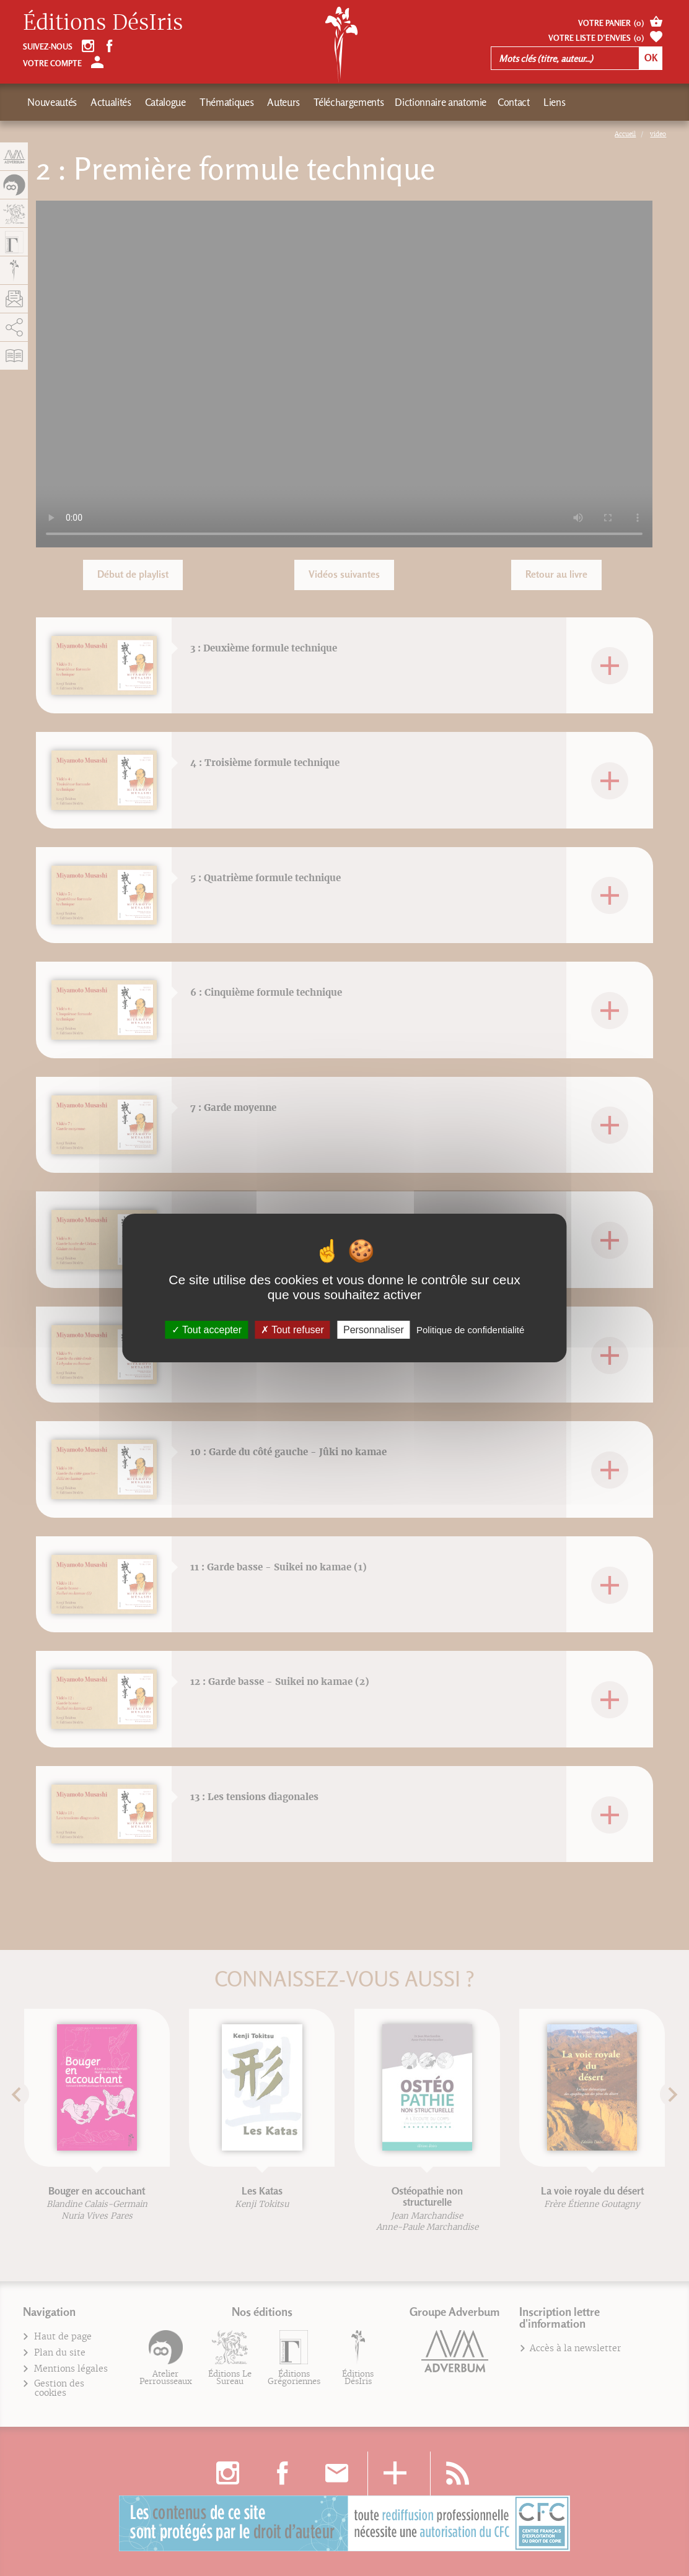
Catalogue (160, 102)
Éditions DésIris (103, 23)
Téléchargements (336, 102)
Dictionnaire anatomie (427, 102)
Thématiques (219, 102)
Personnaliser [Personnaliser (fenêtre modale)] (373, 1330)
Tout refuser (292, 1330)
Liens (539, 102)
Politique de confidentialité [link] (470, 1330)
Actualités (108, 102)
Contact (501, 102)
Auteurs (273, 102)
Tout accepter (207, 1330)
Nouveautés (52, 102)
